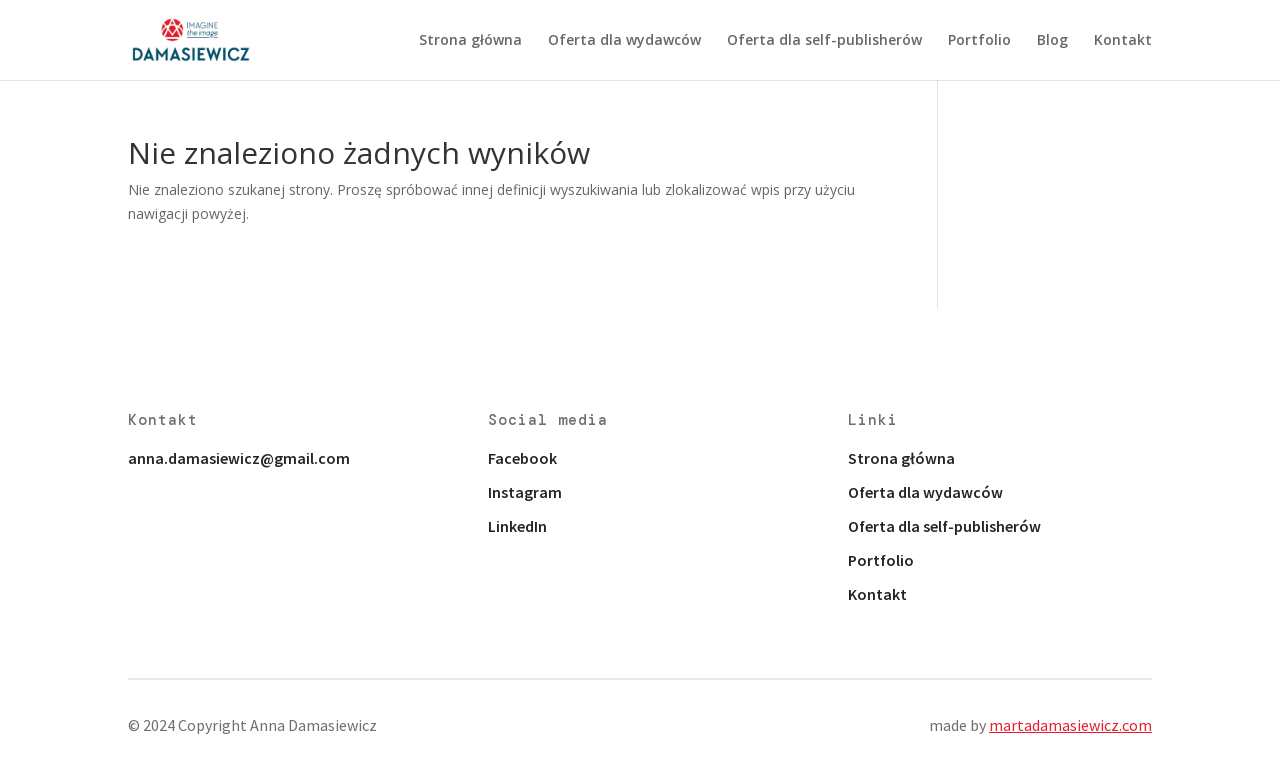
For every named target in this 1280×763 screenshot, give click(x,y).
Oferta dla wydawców (624, 41)
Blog (1052, 41)
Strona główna (470, 41)
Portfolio (979, 41)
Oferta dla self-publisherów (824, 41)
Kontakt (1123, 41)
